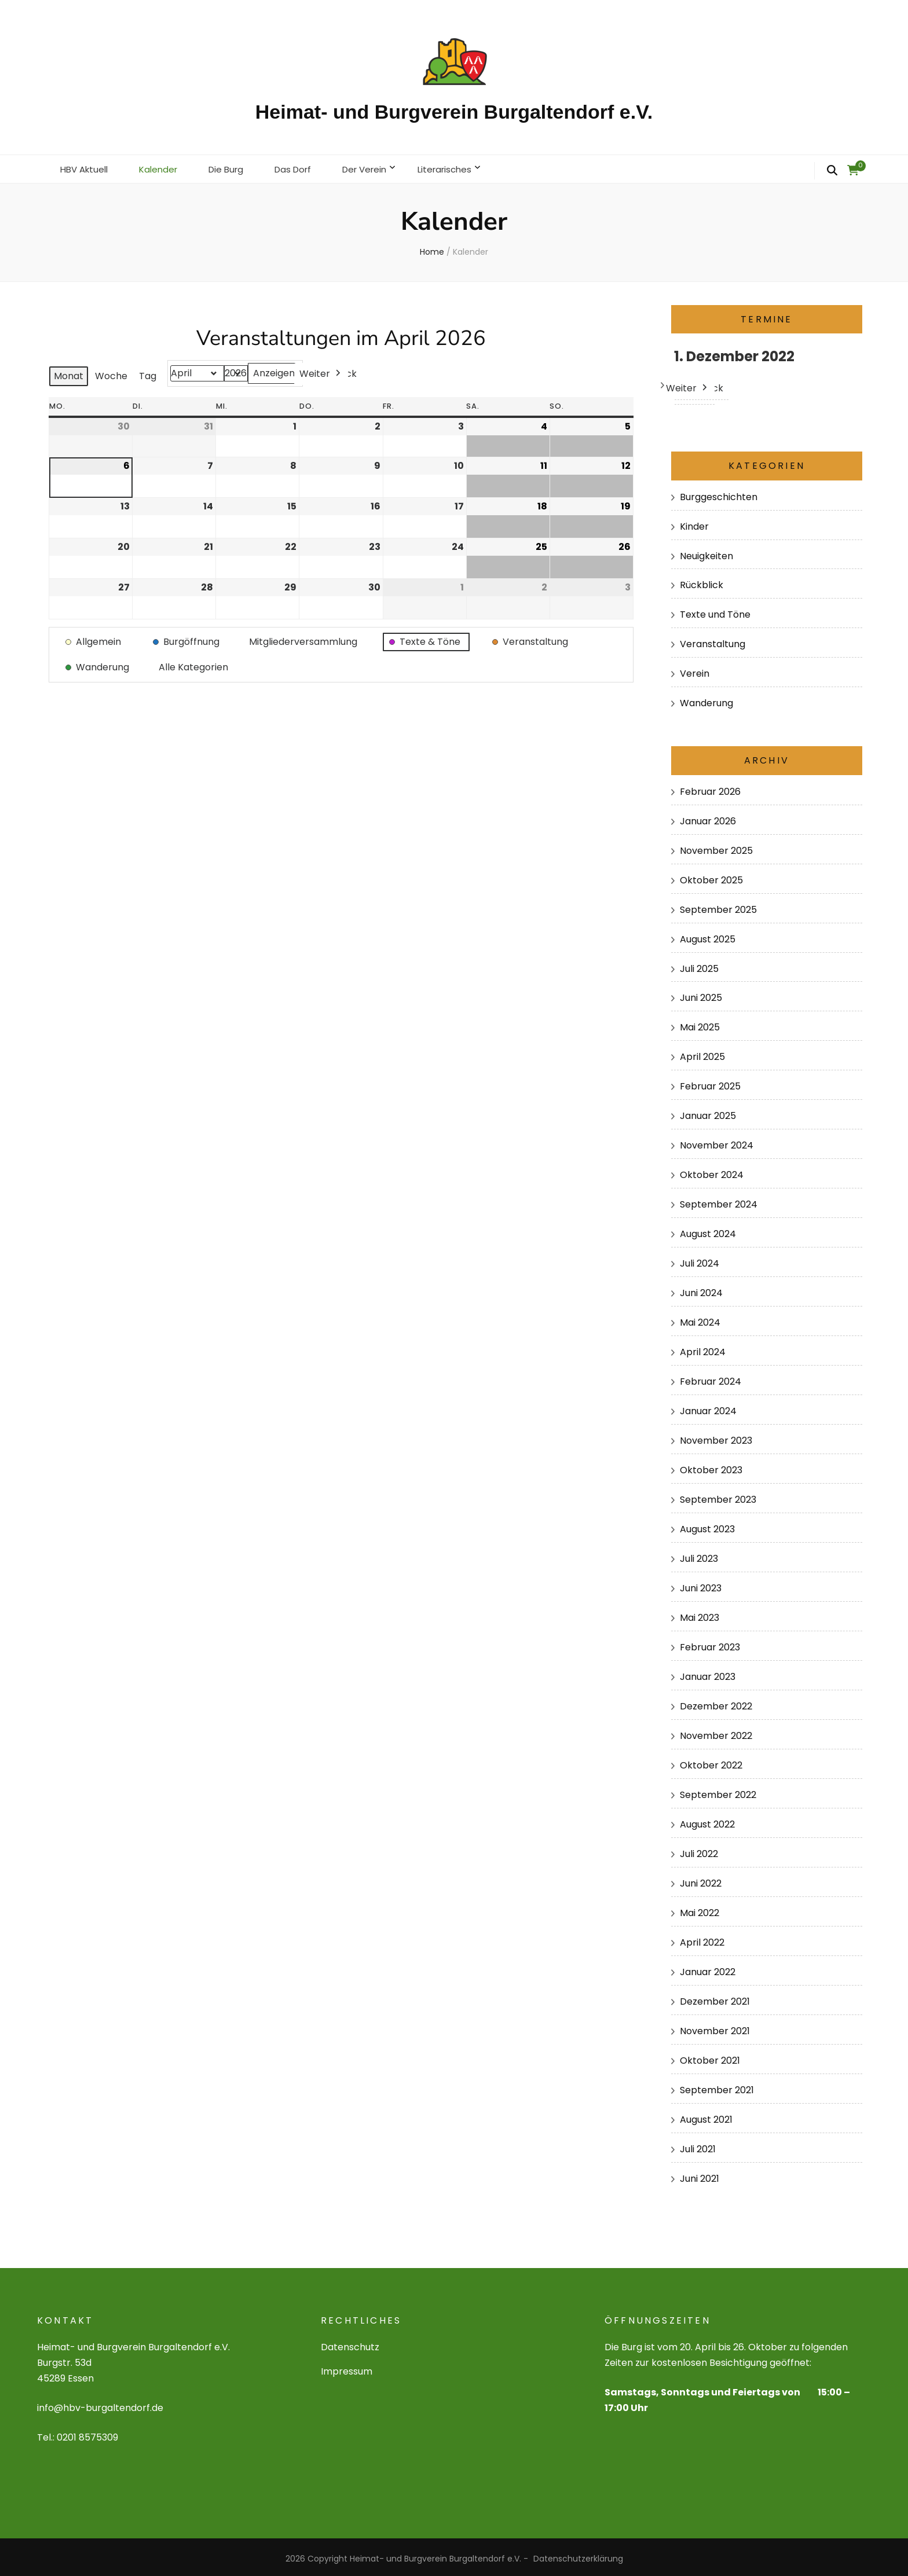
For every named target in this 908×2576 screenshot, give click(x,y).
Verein (694, 670)
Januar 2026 (708, 817)
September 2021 (717, 2086)
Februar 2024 (710, 1378)
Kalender (164, 167)
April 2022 (702, 1939)
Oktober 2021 (710, 2057)
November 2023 (716, 1437)
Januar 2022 (707, 1968)
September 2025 (718, 905)
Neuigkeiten (706, 552)
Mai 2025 (700, 1023)
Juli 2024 (699, 1260)
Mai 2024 (700, 1319)
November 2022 (716, 1732)
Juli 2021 (698, 2145)
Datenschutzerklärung (578, 2555)
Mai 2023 (699, 1614)
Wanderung (706, 699)
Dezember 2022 (716, 1702)
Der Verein (380, 167)
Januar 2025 (708, 1112)
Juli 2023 (699, 1555)
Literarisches (465, 167)
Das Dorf (305, 167)
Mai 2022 (699, 1909)
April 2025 (702, 1053)
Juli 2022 (699, 1850)
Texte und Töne (715, 611)
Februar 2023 (710, 1643)
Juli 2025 (699, 964)
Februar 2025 (710, 1082)
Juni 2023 (701, 1584)
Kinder (694, 522)
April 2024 (703, 1348)
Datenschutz (350, 2343)
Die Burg (235, 167)
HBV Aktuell (86, 167)
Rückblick (701, 581)
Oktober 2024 (712, 1171)
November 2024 (716, 1141)
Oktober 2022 (711, 1761)
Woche (111, 372)
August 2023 (707, 1525)
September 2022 (718, 1791)
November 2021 (715, 2027)
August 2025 (707, 935)
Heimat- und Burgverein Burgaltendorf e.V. (454, 112)
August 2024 (708, 1230)
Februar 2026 (710, 788)
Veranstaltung (712, 640)
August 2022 (707, 1821)
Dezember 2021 (715, 1998)
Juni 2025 (701, 994)
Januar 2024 (708, 1407)
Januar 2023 (707, 1673)
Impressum (346, 2368)
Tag (147, 372)
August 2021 (706, 2116)
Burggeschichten (718, 493)
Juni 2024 (701, 1289)
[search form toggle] (832, 170)
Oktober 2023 (711, 1466)
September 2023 (718, 1496)
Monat (68, 372)
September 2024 (718, 1201)
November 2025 (716, 846)
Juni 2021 (699, 2175)
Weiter (321, 370)
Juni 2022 (701, 1880)
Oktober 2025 (711, 876)
